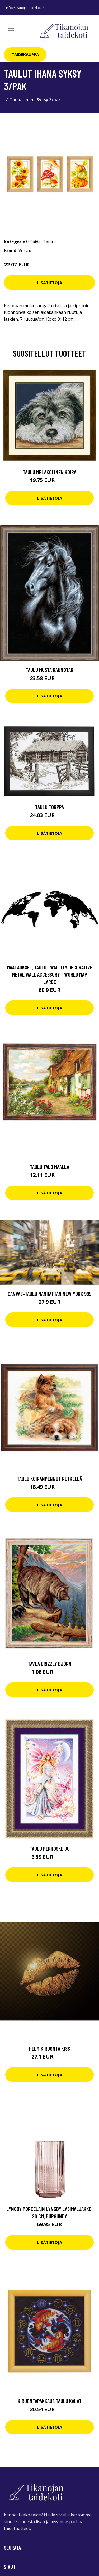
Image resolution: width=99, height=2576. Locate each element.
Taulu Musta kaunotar (49, 669)
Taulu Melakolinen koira (49, 472)
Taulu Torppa (49, 807)
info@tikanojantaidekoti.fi (25, 8)
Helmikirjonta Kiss (49, 2048)
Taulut (49, 242)
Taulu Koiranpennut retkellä (49, 1478)
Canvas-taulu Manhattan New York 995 (49, 1293)
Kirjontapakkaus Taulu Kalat (50, 2401)
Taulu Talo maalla (49, 1166)
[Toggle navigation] (11, 31)
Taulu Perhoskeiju (50, 1848)
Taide (35, 242)
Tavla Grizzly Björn (50, 1663)
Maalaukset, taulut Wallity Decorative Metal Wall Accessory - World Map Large (49, 974)
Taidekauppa (25, 54)
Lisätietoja (49, 282)
